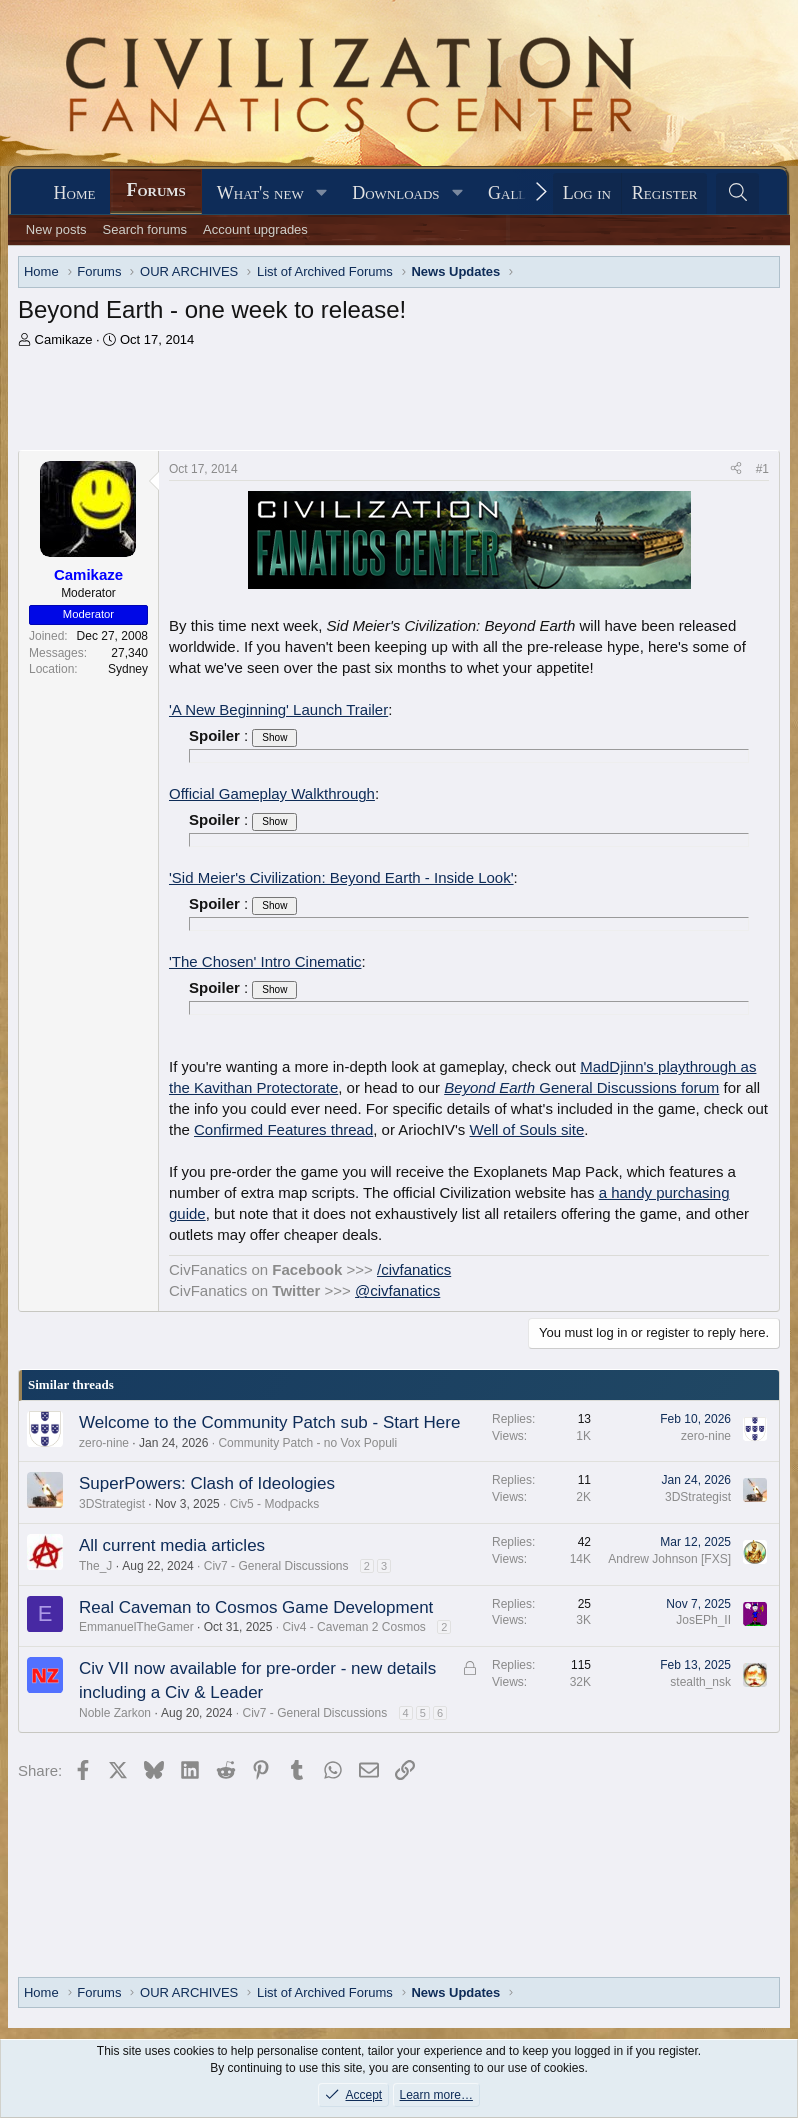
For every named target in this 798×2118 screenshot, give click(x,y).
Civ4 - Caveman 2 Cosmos (353, 1627)
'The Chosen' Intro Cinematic (265, 961)
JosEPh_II (703, 1620)
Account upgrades (255, 229)
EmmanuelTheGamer (136, 1627)
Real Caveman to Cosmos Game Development (256, 1607)
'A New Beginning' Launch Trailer (278, 709)
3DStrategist (112, 1504)
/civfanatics (414, 1269)
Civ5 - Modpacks (274, 1504)
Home (75, 193)
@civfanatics (397, 1290)
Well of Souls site (527, 1129)
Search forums (145, 229)
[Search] (737, 193)
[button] (322, 193)
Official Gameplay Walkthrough (272, 793)
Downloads (395, 193)
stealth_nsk (700, 1682)
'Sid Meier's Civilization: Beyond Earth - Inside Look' (341, 877)
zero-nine (104, 1443)
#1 (762, 469)
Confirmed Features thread (283, 1129)
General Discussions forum (581, 1087)
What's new (260, 193)
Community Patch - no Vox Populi (307, 1443)
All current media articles (172, 1545)
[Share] (736, 469)
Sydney (128, 669)
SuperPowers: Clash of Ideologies (207, 1483)
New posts (56, 229)
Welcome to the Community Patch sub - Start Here (269, 1422)
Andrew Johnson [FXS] (669, 1559)
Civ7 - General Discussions (276, 1566)
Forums (155, 190)
